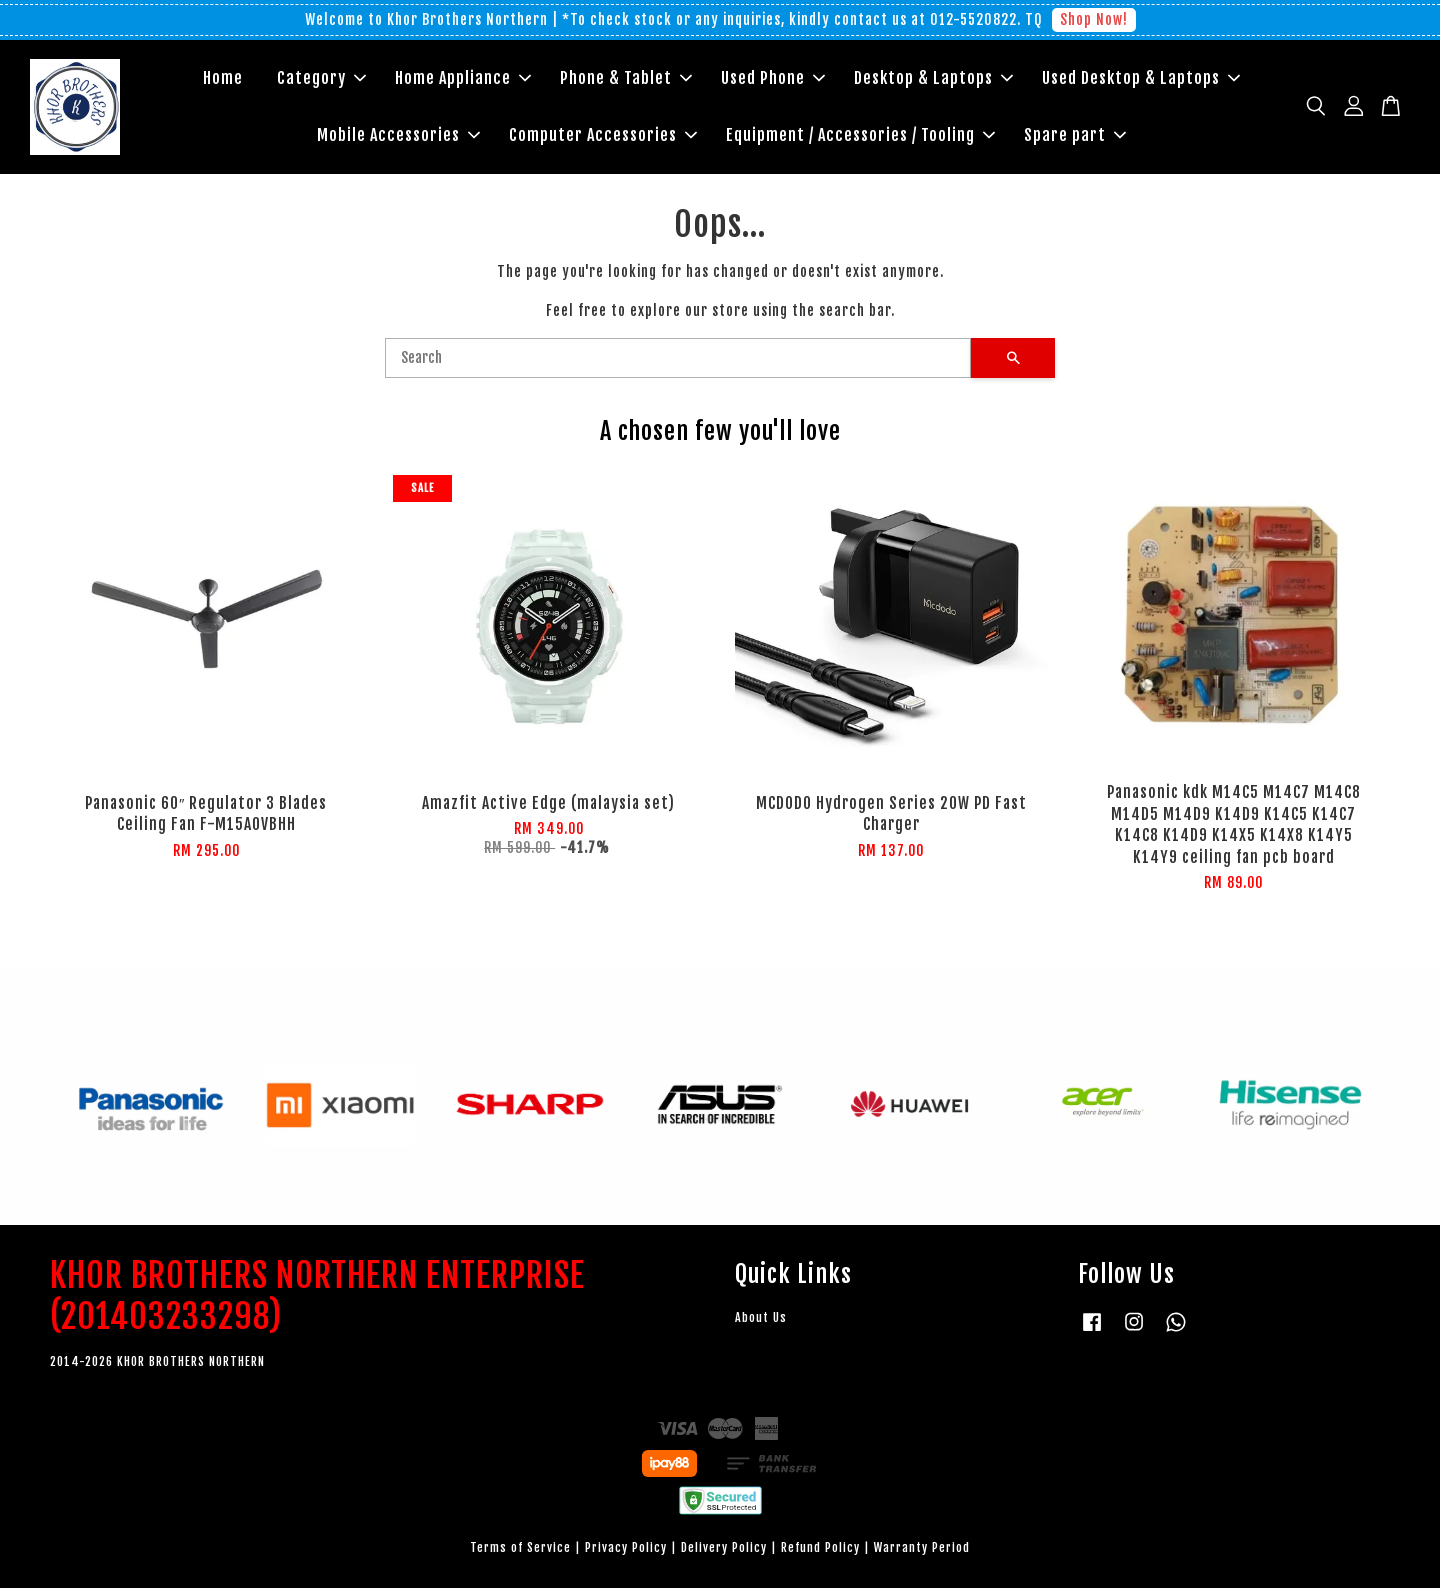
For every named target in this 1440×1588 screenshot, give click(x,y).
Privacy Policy (626, 1547)
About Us (761, 1317)
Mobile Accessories (398, 135)
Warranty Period (922, 1547)
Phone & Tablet (626, 78)
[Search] (678, 358)
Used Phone (773, 78)
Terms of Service (520, 1547)
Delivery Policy (724, 1547)
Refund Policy (820, 1547)
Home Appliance (463, 78)
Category (321, 78)
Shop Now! (1094, 19)
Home (223, 78)
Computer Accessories (603, 135)
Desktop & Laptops (933, 78)
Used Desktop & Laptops (1141, 78)
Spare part (1075, 135)
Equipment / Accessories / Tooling (860, 135)
